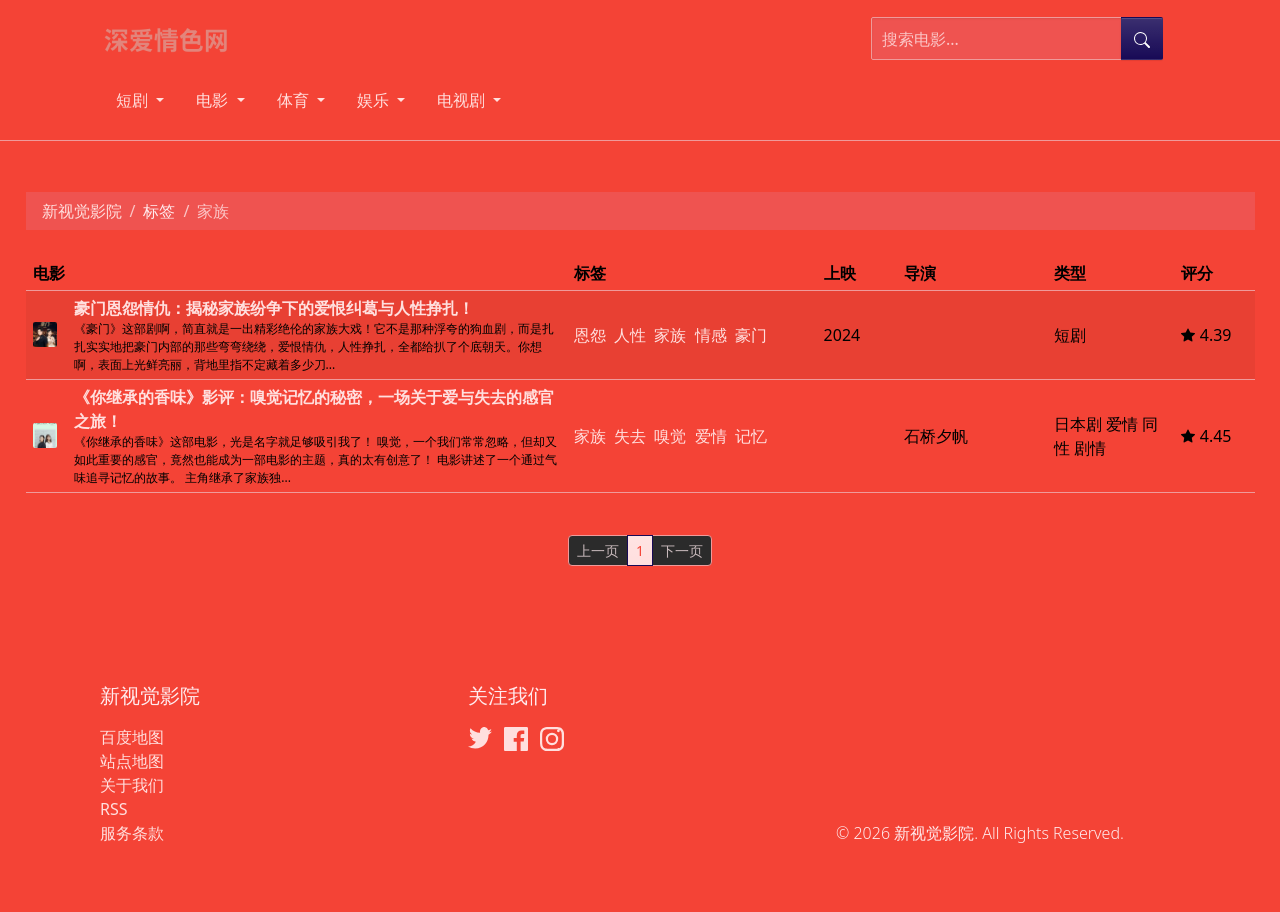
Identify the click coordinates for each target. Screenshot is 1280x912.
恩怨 (590, 335)
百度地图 (132, 737)
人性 (630, 335)
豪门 (751, 335)
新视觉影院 (82, 211)
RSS (114, 809)
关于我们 (132, 785)
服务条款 (132, 833)
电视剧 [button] (463, 100)
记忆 (751, 436)
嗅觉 (670, 436)
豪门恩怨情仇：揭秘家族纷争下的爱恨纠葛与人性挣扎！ (274, 308)
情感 (711, 335)
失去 (630, 436)
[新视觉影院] (175, 39)
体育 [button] (295, 100)
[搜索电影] (996, 38)
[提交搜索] (1142, 38)
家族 (670, 335)
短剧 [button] (134, 100)
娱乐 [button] (375, 100)
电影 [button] (214, 100)
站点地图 (132, 761)
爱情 (711, 436)
